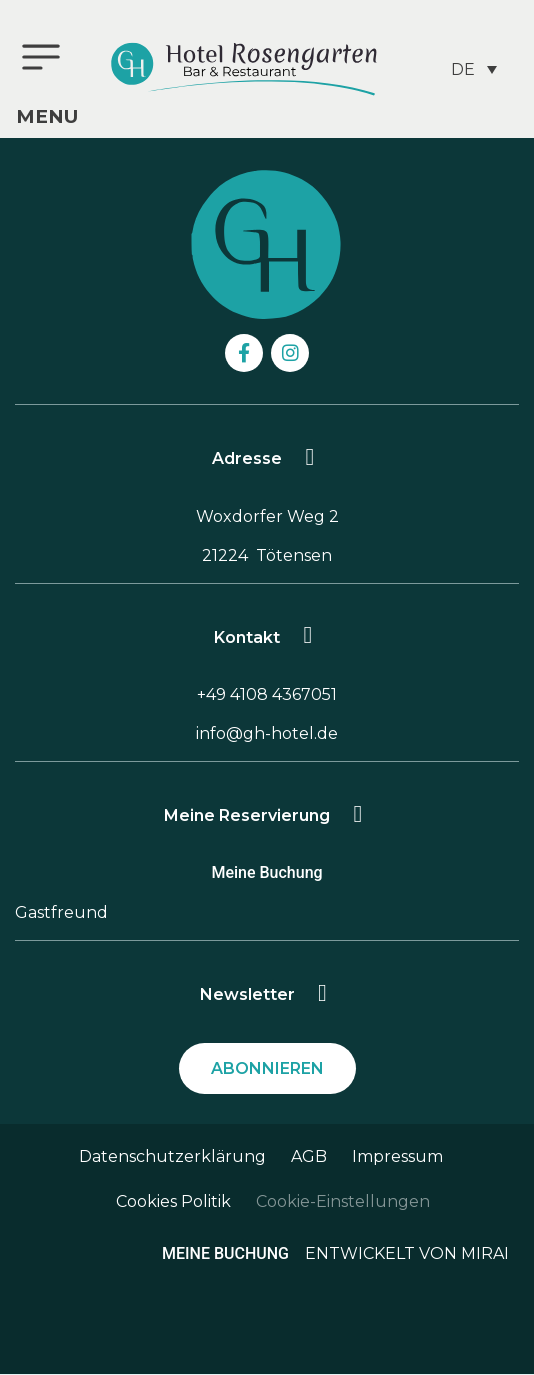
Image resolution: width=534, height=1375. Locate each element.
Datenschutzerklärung (172, 1156)
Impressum (397, 1156)
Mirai (485, 1253)
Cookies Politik (173, 1201)
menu (47, 116)
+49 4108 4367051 (267, 694)
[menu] (41, 57)
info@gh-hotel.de (267, 733)
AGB (309, 1156)
